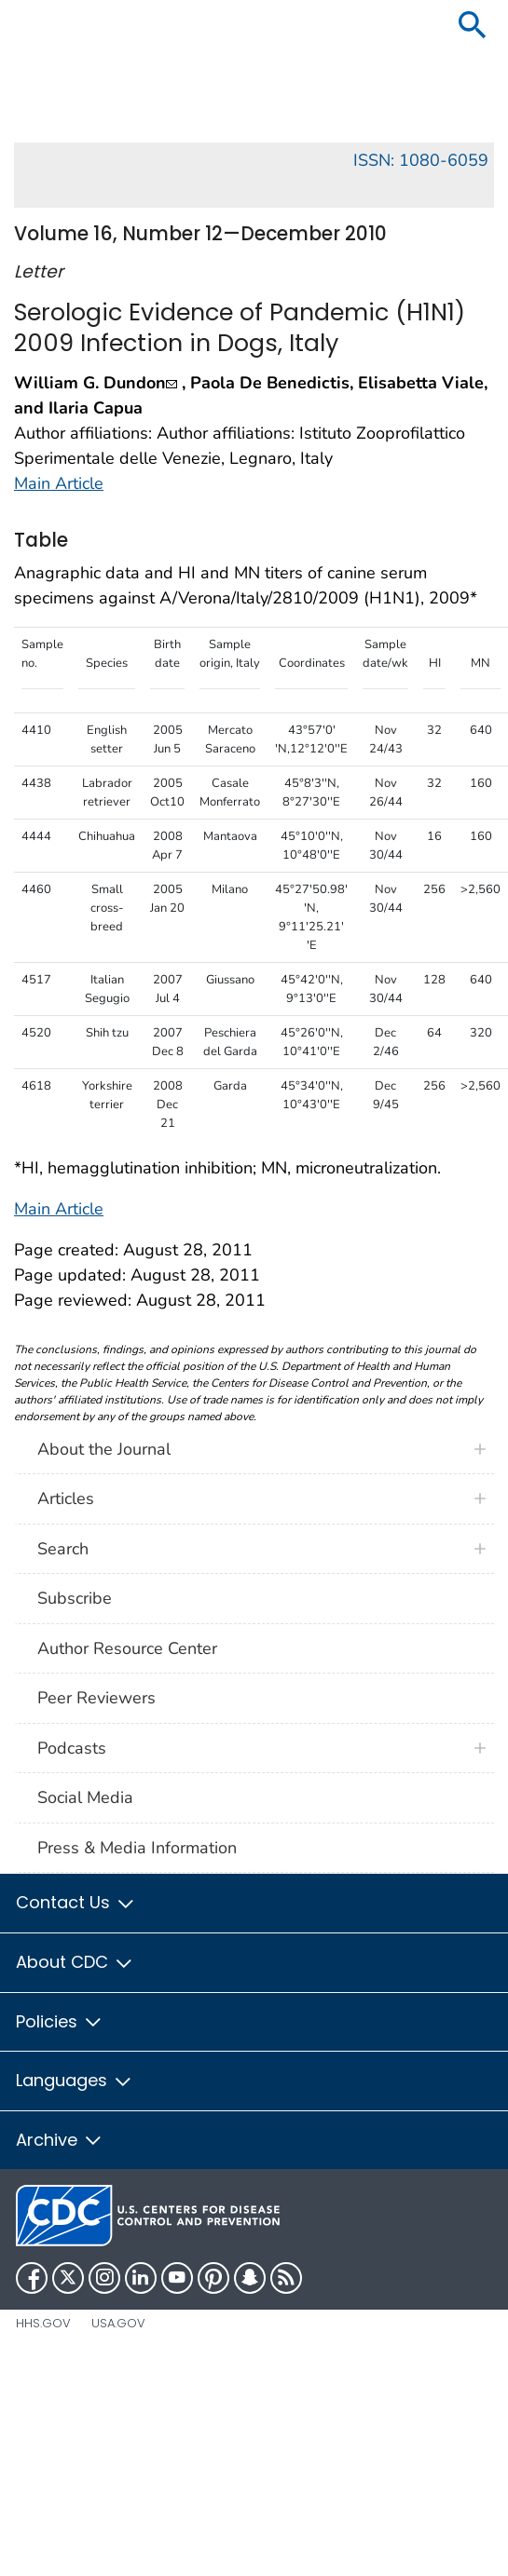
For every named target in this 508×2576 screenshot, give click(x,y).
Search (63, 1549)
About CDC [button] (75, 1961)
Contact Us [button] (76, 1902)
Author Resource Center (127, 1648)
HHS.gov (43, 2323)
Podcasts (71, 1748)
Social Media (85, 1797)
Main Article (58, 483)
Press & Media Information (137, 1848)
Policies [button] (59, 2021)
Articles (65, 1498)
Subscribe (74, 1598)
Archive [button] (59, 2139)
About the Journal (104, 1449)
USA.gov (118, 2323)
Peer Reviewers (96, 1698)
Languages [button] (74, 2080)
